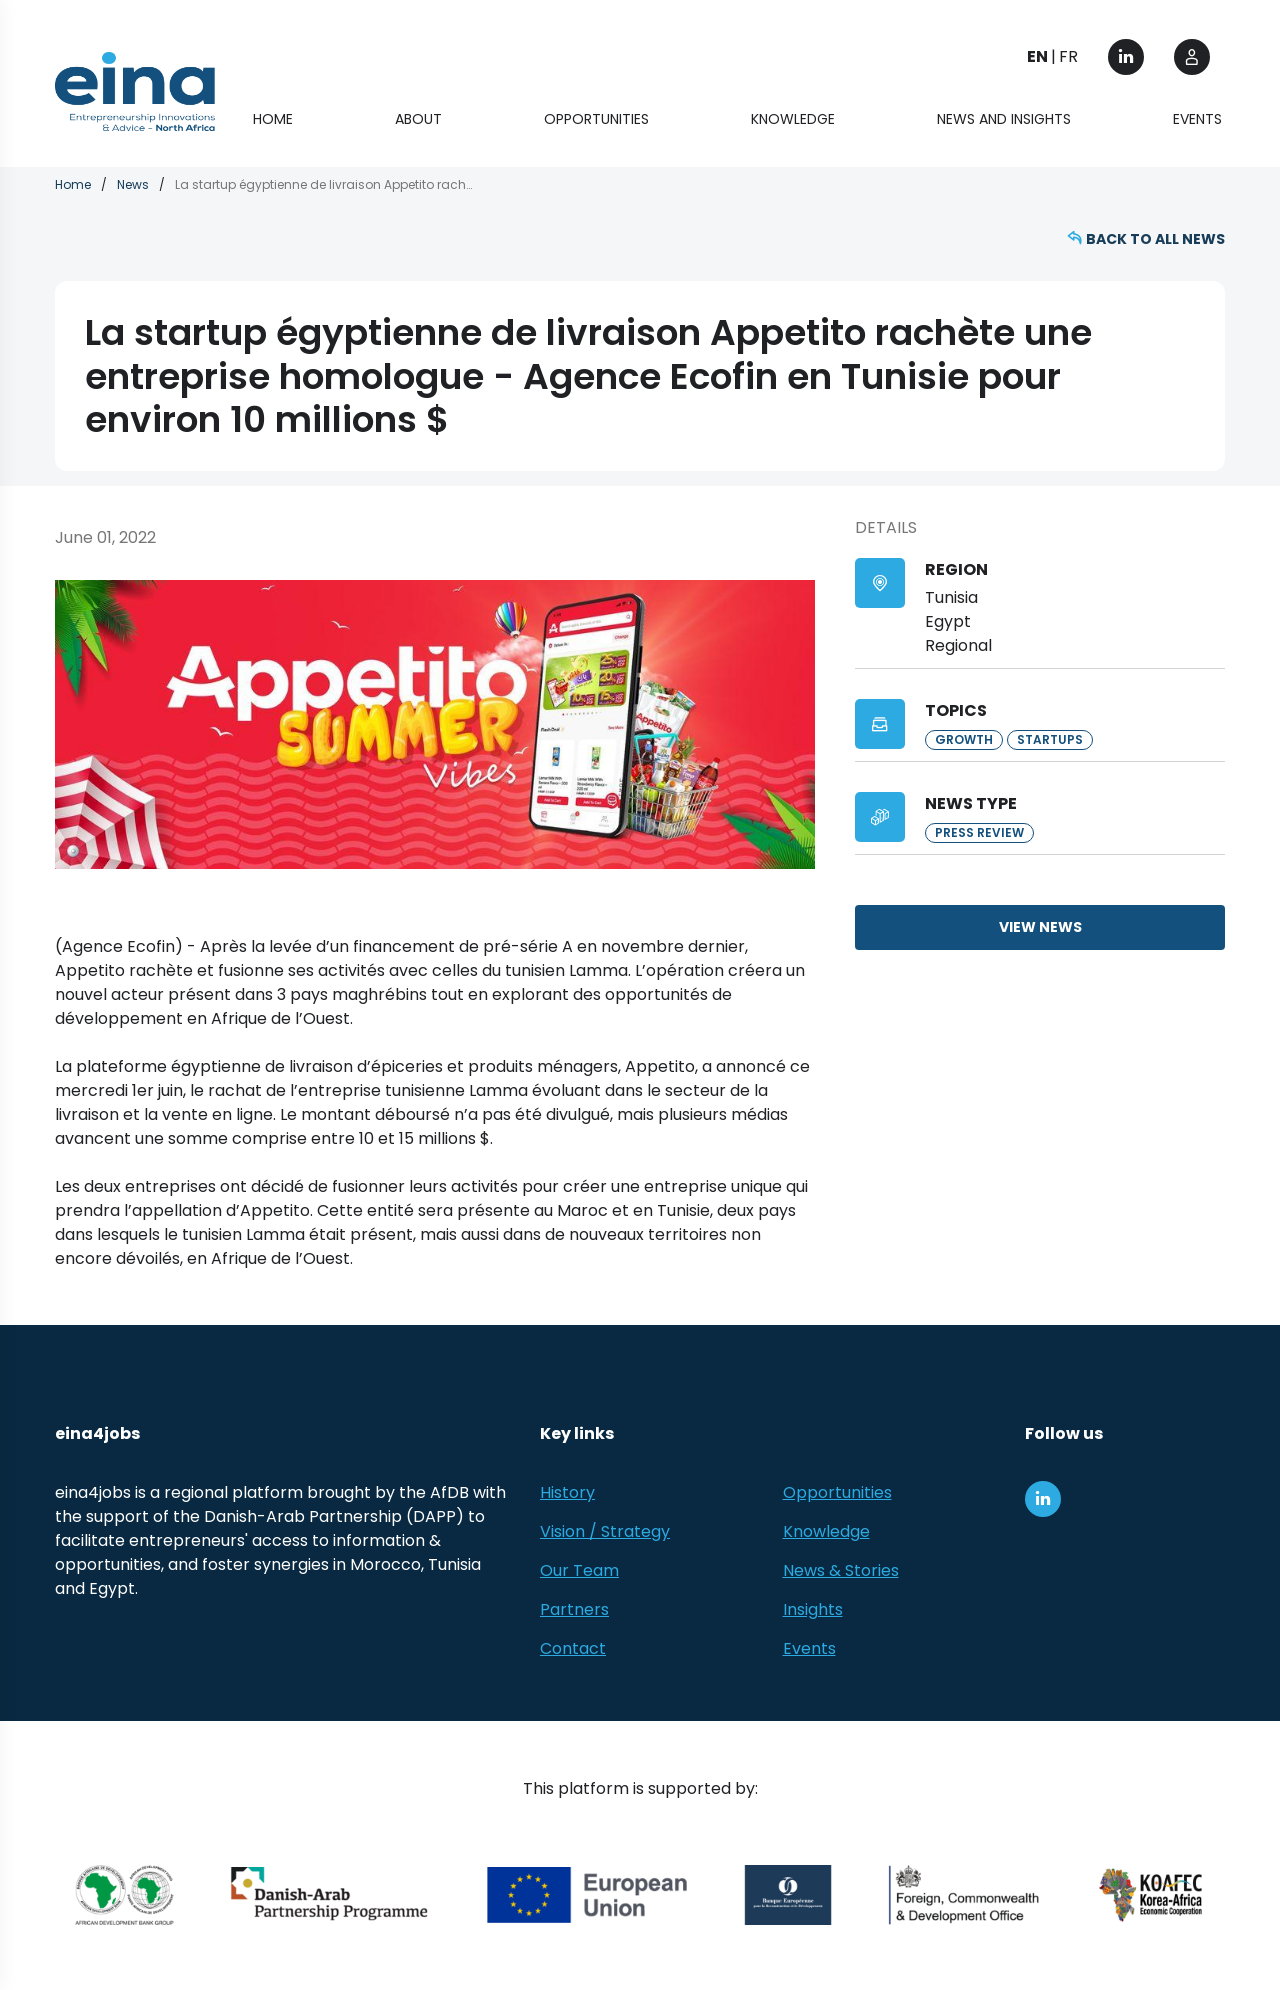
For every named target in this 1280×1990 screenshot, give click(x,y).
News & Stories (841, 1571)
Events (1197, 120)
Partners (574, 1610)
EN (1037, 57)
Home (273, 120)
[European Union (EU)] (587, 1896)
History (567, 1493)
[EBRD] (788, 1896)
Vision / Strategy (605, 1532)
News (133, 185)
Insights (813, 1610)
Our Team (579, 1571)
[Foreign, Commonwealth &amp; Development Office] (964, 1896)
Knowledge (793, 120)
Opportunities (596, 120)
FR (1068, 57)
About (418, 120)
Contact (573, 1649)
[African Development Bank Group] (124, 1896)
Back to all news (1155, 240)
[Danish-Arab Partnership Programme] (330, 1896)
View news (1040, 928)
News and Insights (1004, 120)
